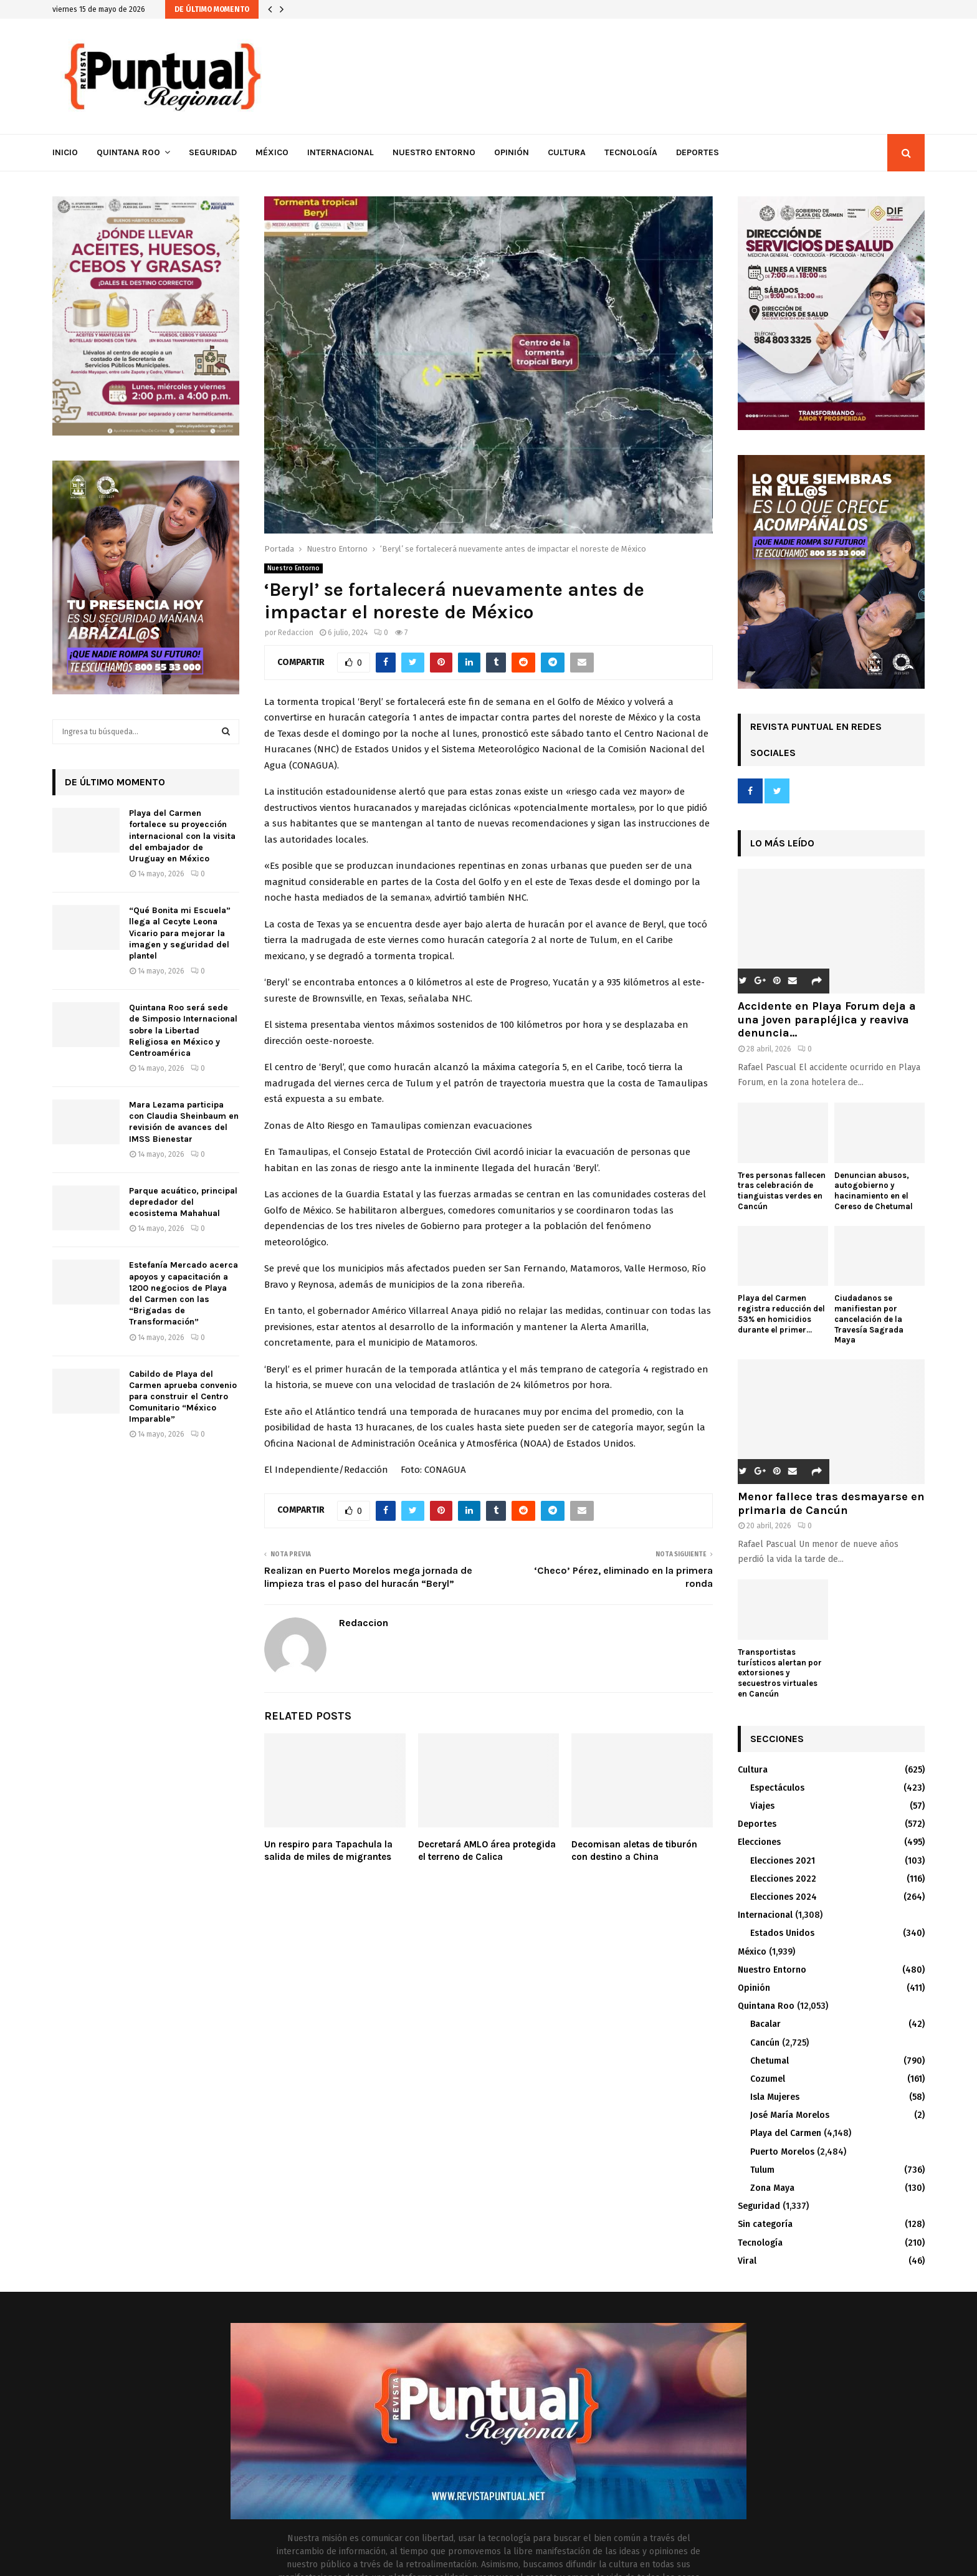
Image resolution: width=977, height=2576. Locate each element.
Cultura (567, 152)
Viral (747, 2261)
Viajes (762, 1806)
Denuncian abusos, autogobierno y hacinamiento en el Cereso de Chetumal (873, 1191)
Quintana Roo (128, 152)
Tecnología (630, 152)
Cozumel (767, 2079)
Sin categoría (765, 2224)
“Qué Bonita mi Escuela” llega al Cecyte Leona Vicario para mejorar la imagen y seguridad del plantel (180, 933)
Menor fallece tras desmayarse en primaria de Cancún (831, 1503)
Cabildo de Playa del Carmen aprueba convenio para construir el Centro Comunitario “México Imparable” (183, 1397)
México (271, 152)
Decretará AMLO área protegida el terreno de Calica (487, 1850)
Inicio (65, 152)
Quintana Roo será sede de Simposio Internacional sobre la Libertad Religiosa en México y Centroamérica (183, 1030)
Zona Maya (772, 2188)
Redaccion (295, 632)
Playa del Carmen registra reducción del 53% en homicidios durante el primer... (781, 1313)
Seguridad (213, 152)
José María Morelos (789, 2115)
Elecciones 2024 (783, 1897)
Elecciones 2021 (782, 1860)
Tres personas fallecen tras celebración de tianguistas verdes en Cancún (782, 1191)
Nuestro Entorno (434, 152)
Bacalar (765, 2024)
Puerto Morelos (782, 2152)
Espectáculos (777, 1788)
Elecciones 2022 (783, 1879)
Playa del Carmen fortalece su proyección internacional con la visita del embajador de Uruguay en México (182, 836)
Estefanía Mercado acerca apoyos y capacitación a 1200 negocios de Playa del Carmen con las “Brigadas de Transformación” (183, 1293)
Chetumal (769, 2061)
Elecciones (759, 1842)
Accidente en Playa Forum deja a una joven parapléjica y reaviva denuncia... (827, 1019)
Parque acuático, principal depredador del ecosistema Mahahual (183, 1202)
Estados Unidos (782, 1933)
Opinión (511, 152)
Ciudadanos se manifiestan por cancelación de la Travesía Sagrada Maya (868, 1318)
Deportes (697, 152)
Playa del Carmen (785, 2133)
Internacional (340, 152)
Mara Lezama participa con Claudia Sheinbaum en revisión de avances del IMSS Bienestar (184, 1121)
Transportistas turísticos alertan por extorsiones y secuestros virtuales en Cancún (780, 1672)
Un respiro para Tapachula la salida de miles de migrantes (328, 1850)
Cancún (764, 2042)
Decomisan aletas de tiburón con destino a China (634, 1850)
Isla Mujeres (774, 2097)
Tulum (762, 2170)
